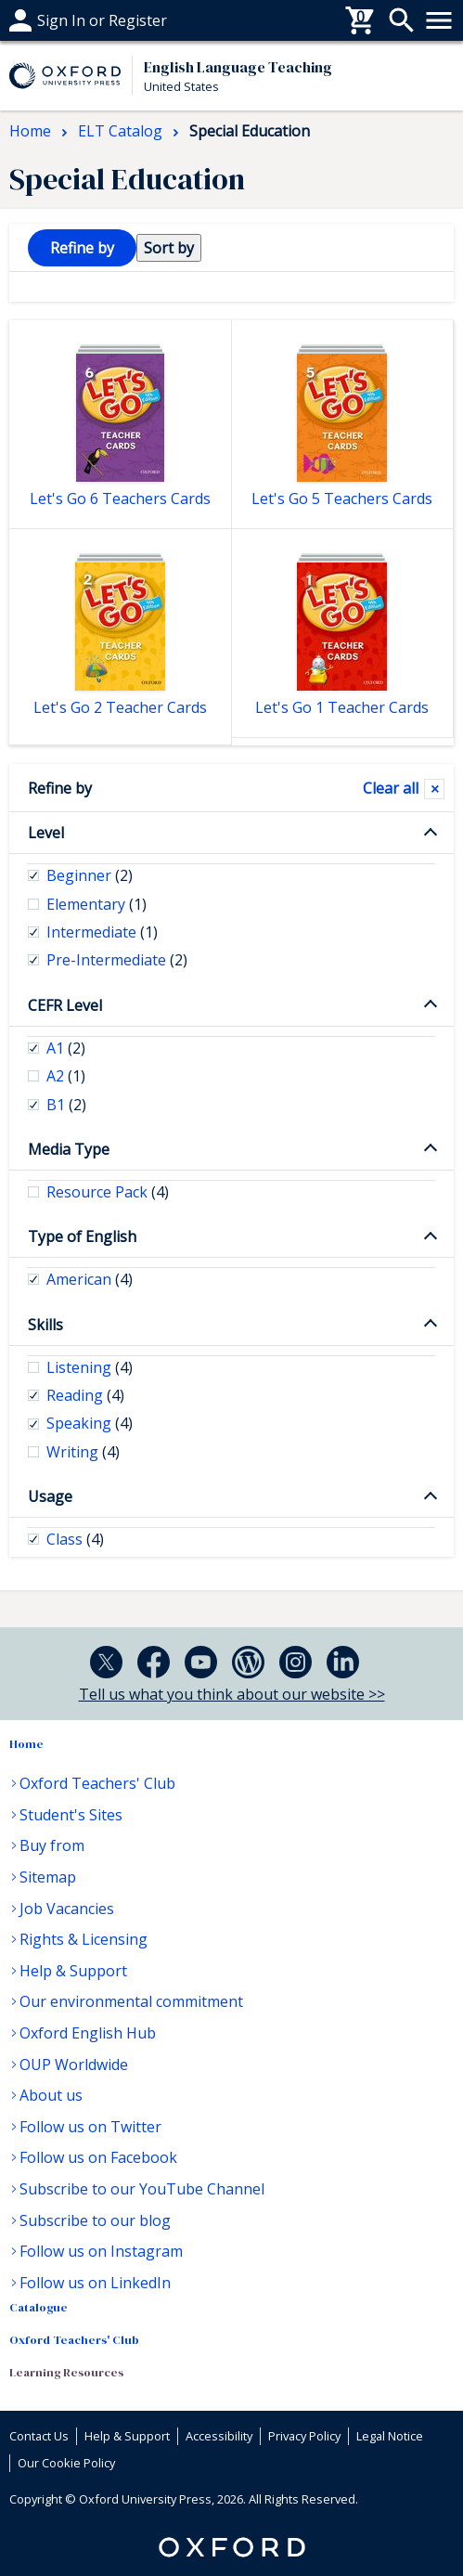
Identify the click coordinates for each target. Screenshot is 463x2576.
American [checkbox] (89, 1279)
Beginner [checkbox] (89, 875)
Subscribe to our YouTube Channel (141, 2189)
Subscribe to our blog (95, 2220)
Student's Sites (70, 1815)
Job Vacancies (66, 1908)
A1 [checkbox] (65, 1048)
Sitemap (47, 1877)
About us (51, 2095)
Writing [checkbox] (83, 1452)
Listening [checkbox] (89, 1367)
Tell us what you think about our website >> (232, 1694)
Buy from (51, 1845)
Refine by (60, 788)
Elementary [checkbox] (96, 904)
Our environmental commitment (131, 2001)
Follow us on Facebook (98, 2157)
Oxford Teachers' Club (97, 1783)
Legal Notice (389, 2435)
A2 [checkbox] (65, 1076)
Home (26, 1744)
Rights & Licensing (83, 1939)
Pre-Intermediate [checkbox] (116, 960)
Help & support (62, 20)
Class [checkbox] (75, 1539)
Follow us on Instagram (101, 2251)
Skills (45, 1324)
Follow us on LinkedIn (95, 2282)
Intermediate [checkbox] (102, 932)
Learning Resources (66, 2372)
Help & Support (73, 1971)
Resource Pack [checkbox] (107, 1192)
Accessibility (219, 2435)
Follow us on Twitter (90, 2126)
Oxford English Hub (87, 2033)
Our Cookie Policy (66, 2462)
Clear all (390, 788)
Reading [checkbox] (85, 1395)
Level (46, 832)
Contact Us (39, 2435)
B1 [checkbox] (66, 1104)
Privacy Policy (304, 2435)
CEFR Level (65, 1005)
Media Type (68, 1149)
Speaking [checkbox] (89, 1423)
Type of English (82, 1236)
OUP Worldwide (73, 2064)
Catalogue (38, 2307)
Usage (50, 1496)
